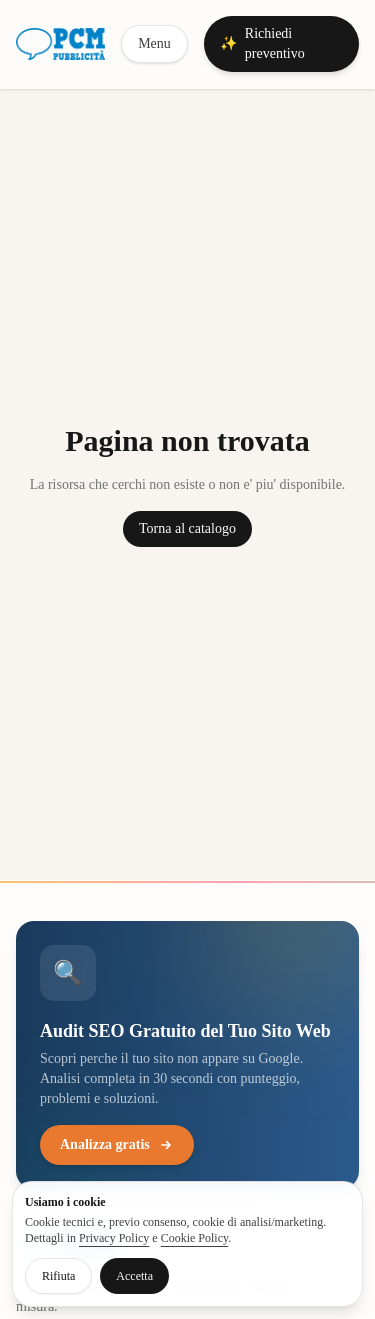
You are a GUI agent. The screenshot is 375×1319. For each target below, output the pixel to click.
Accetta (134, 1276)
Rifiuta (58, 1276)
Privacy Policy (114, 1238)
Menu (154, 43)
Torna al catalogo (187, 528)
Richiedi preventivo (262, 43)
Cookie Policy (195, 1238)
